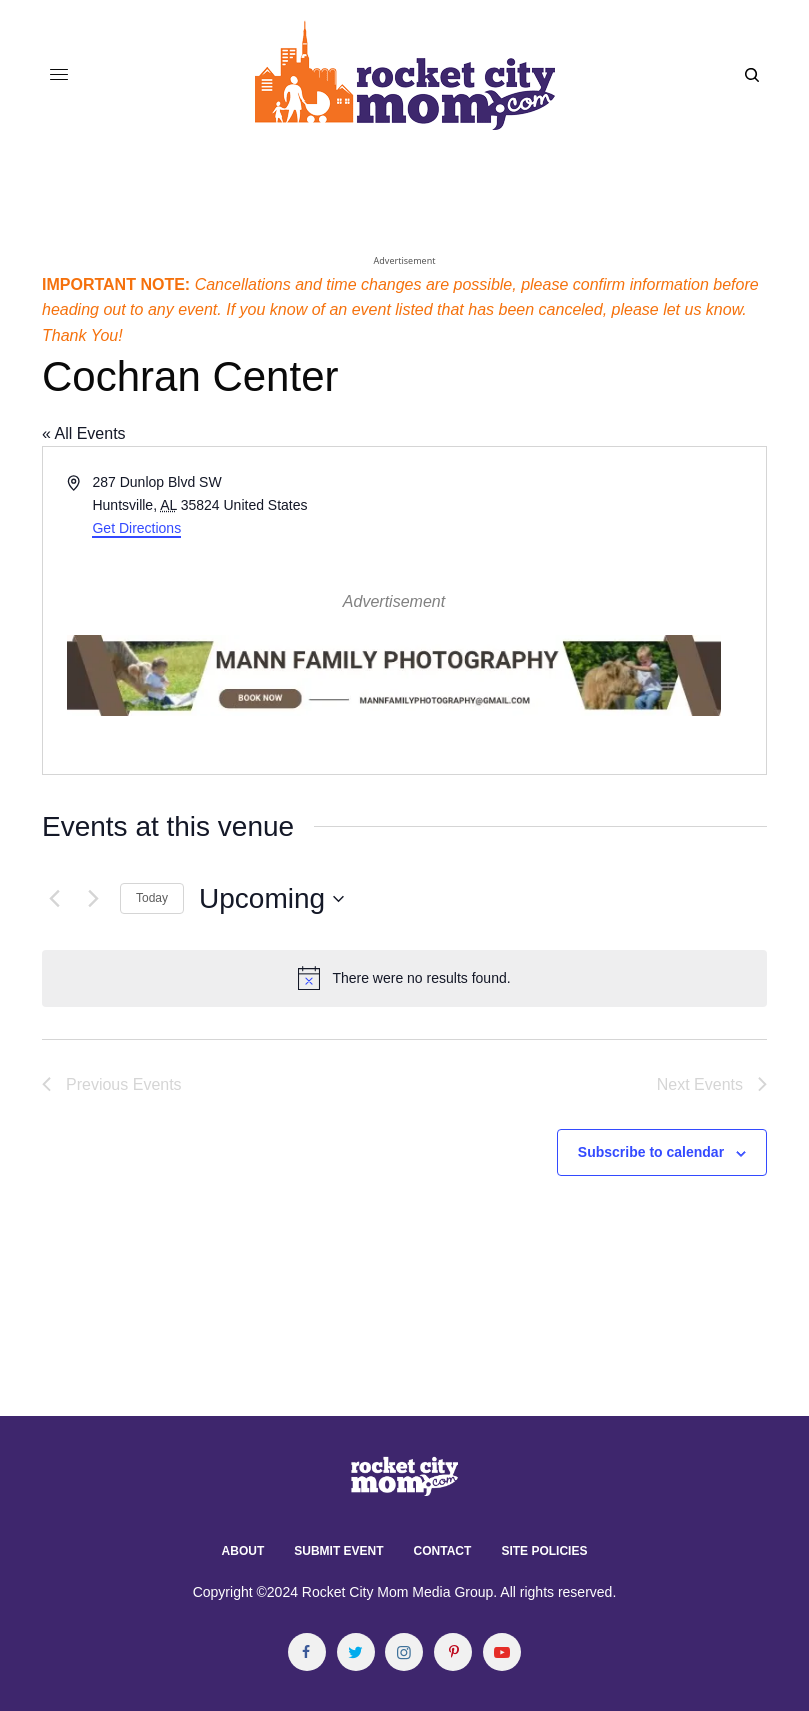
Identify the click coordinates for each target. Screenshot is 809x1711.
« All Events (84, 433)
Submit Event (338, 1551)
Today (152, 898)
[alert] (404, 978)
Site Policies (544, 1551)
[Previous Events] (54, 899)
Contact (443, 1551)
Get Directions (136, 528)
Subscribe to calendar (651, 1152)
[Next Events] (93, 899)
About (243, 1551)
